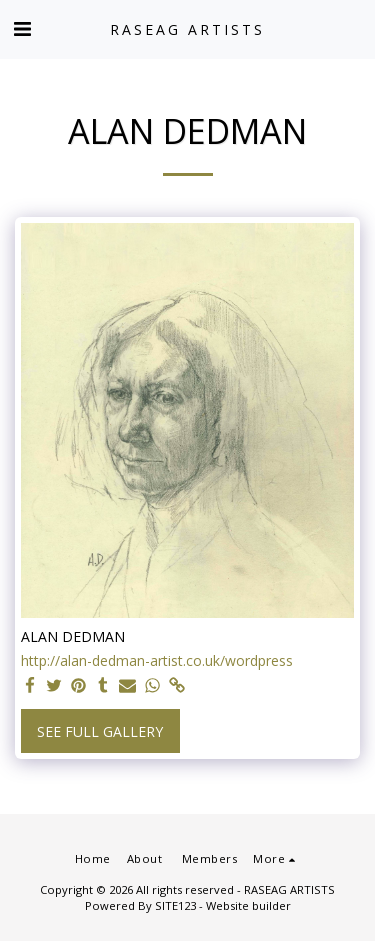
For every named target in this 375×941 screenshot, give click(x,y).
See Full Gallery (100, 731)
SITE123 (175, 905)
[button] (22, 28)
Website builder (248, 905)
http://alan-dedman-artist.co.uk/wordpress (157, 661)
